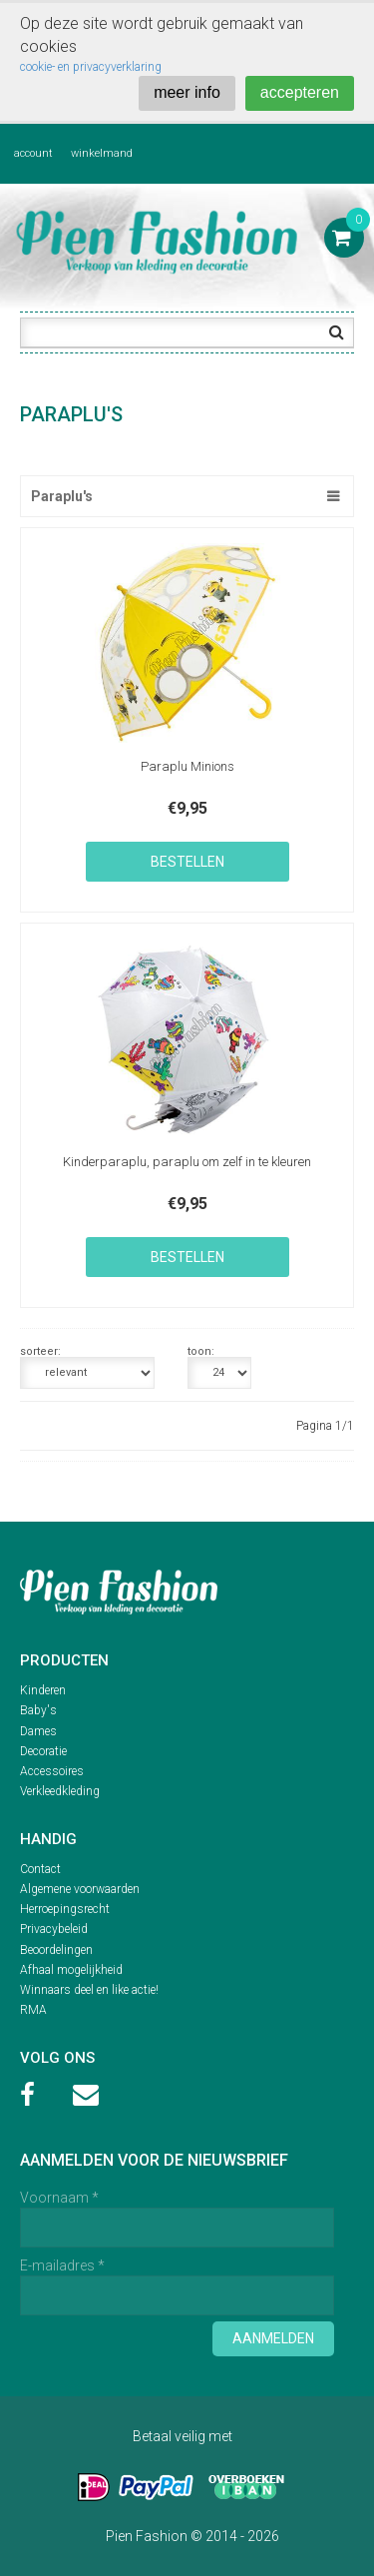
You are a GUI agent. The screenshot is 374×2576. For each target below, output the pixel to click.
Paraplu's (62, 496)
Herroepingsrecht (65, 1909)
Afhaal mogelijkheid (71, 1970)
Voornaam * (59, 2198)
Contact (40, 1869)
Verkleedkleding (60, 1791)
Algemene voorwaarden (80, 1889)
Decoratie (43, 1751)
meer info (187, 92)
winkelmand (102, 153)
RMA (33, 2010)
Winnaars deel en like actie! (89, 1990)
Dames (38, 1731)
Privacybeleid (54, 1929)
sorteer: (40, 1352)
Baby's (38, 1710)
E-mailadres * (62, 2265)
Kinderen (43, 1690)
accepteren (299, 92)
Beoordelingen (56, 1950)
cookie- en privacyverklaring (91, 67)
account (33, 153)
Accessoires (52, 1771)
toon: (200, 1352)
